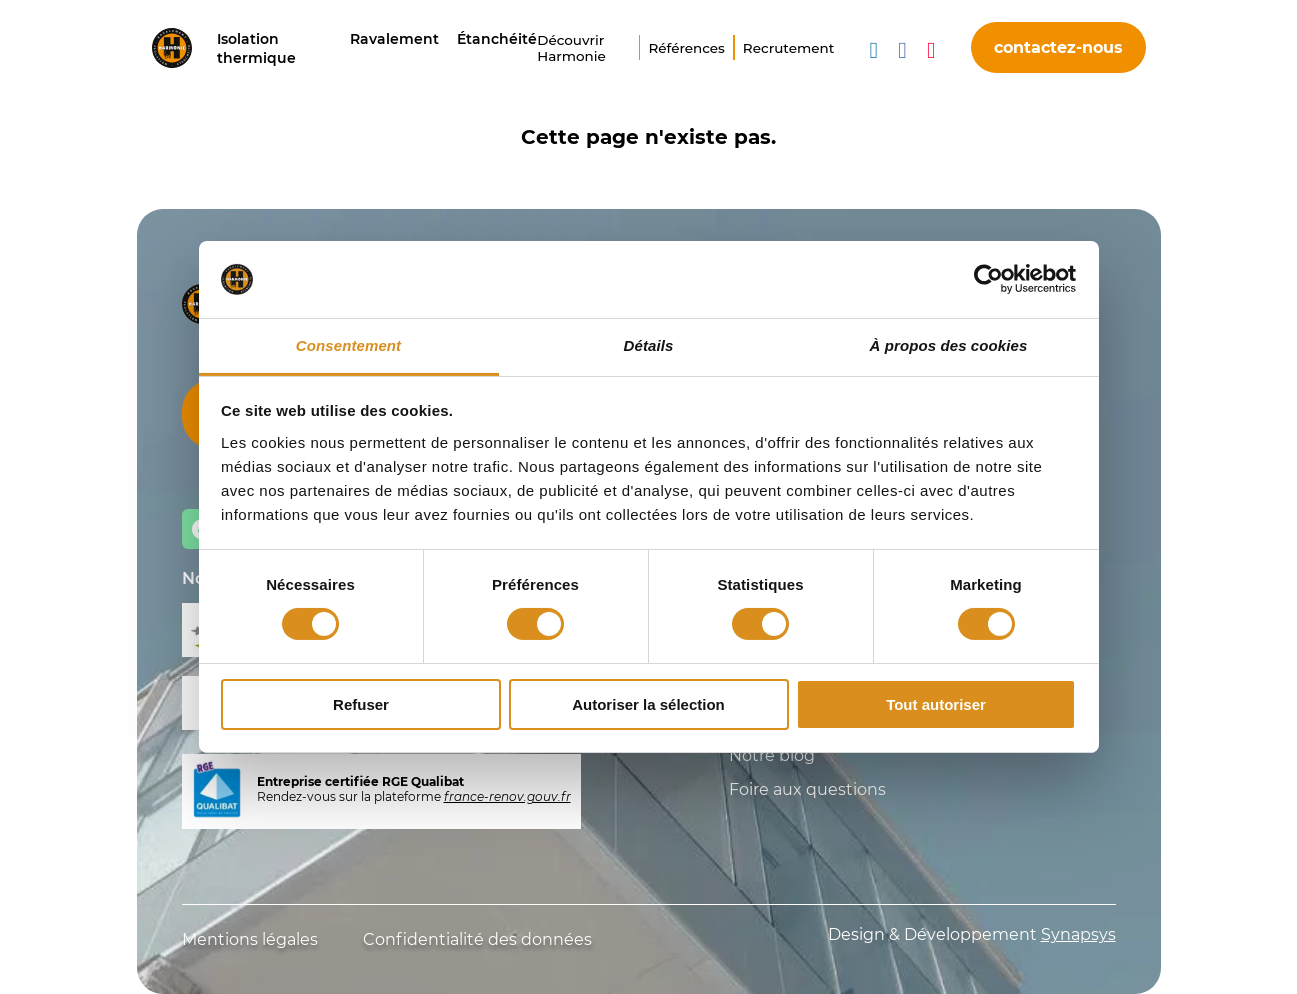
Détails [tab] (649, 345)
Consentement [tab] (348, 345)
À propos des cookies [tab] (949, 345)
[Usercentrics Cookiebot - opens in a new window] (988, 279)
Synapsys (1078, 934)
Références (686, 48)
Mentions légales (250, 939)
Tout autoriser (936, 704)
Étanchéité (497, 39)
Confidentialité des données (477, 939)
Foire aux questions (807, 789)
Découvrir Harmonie (571, 48)
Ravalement (394, 39)
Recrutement (788, 48)
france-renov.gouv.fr (507, 796)
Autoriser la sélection (648, 704)
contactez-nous (1058, 47)
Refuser (361, 704)
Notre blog (772, 755)
